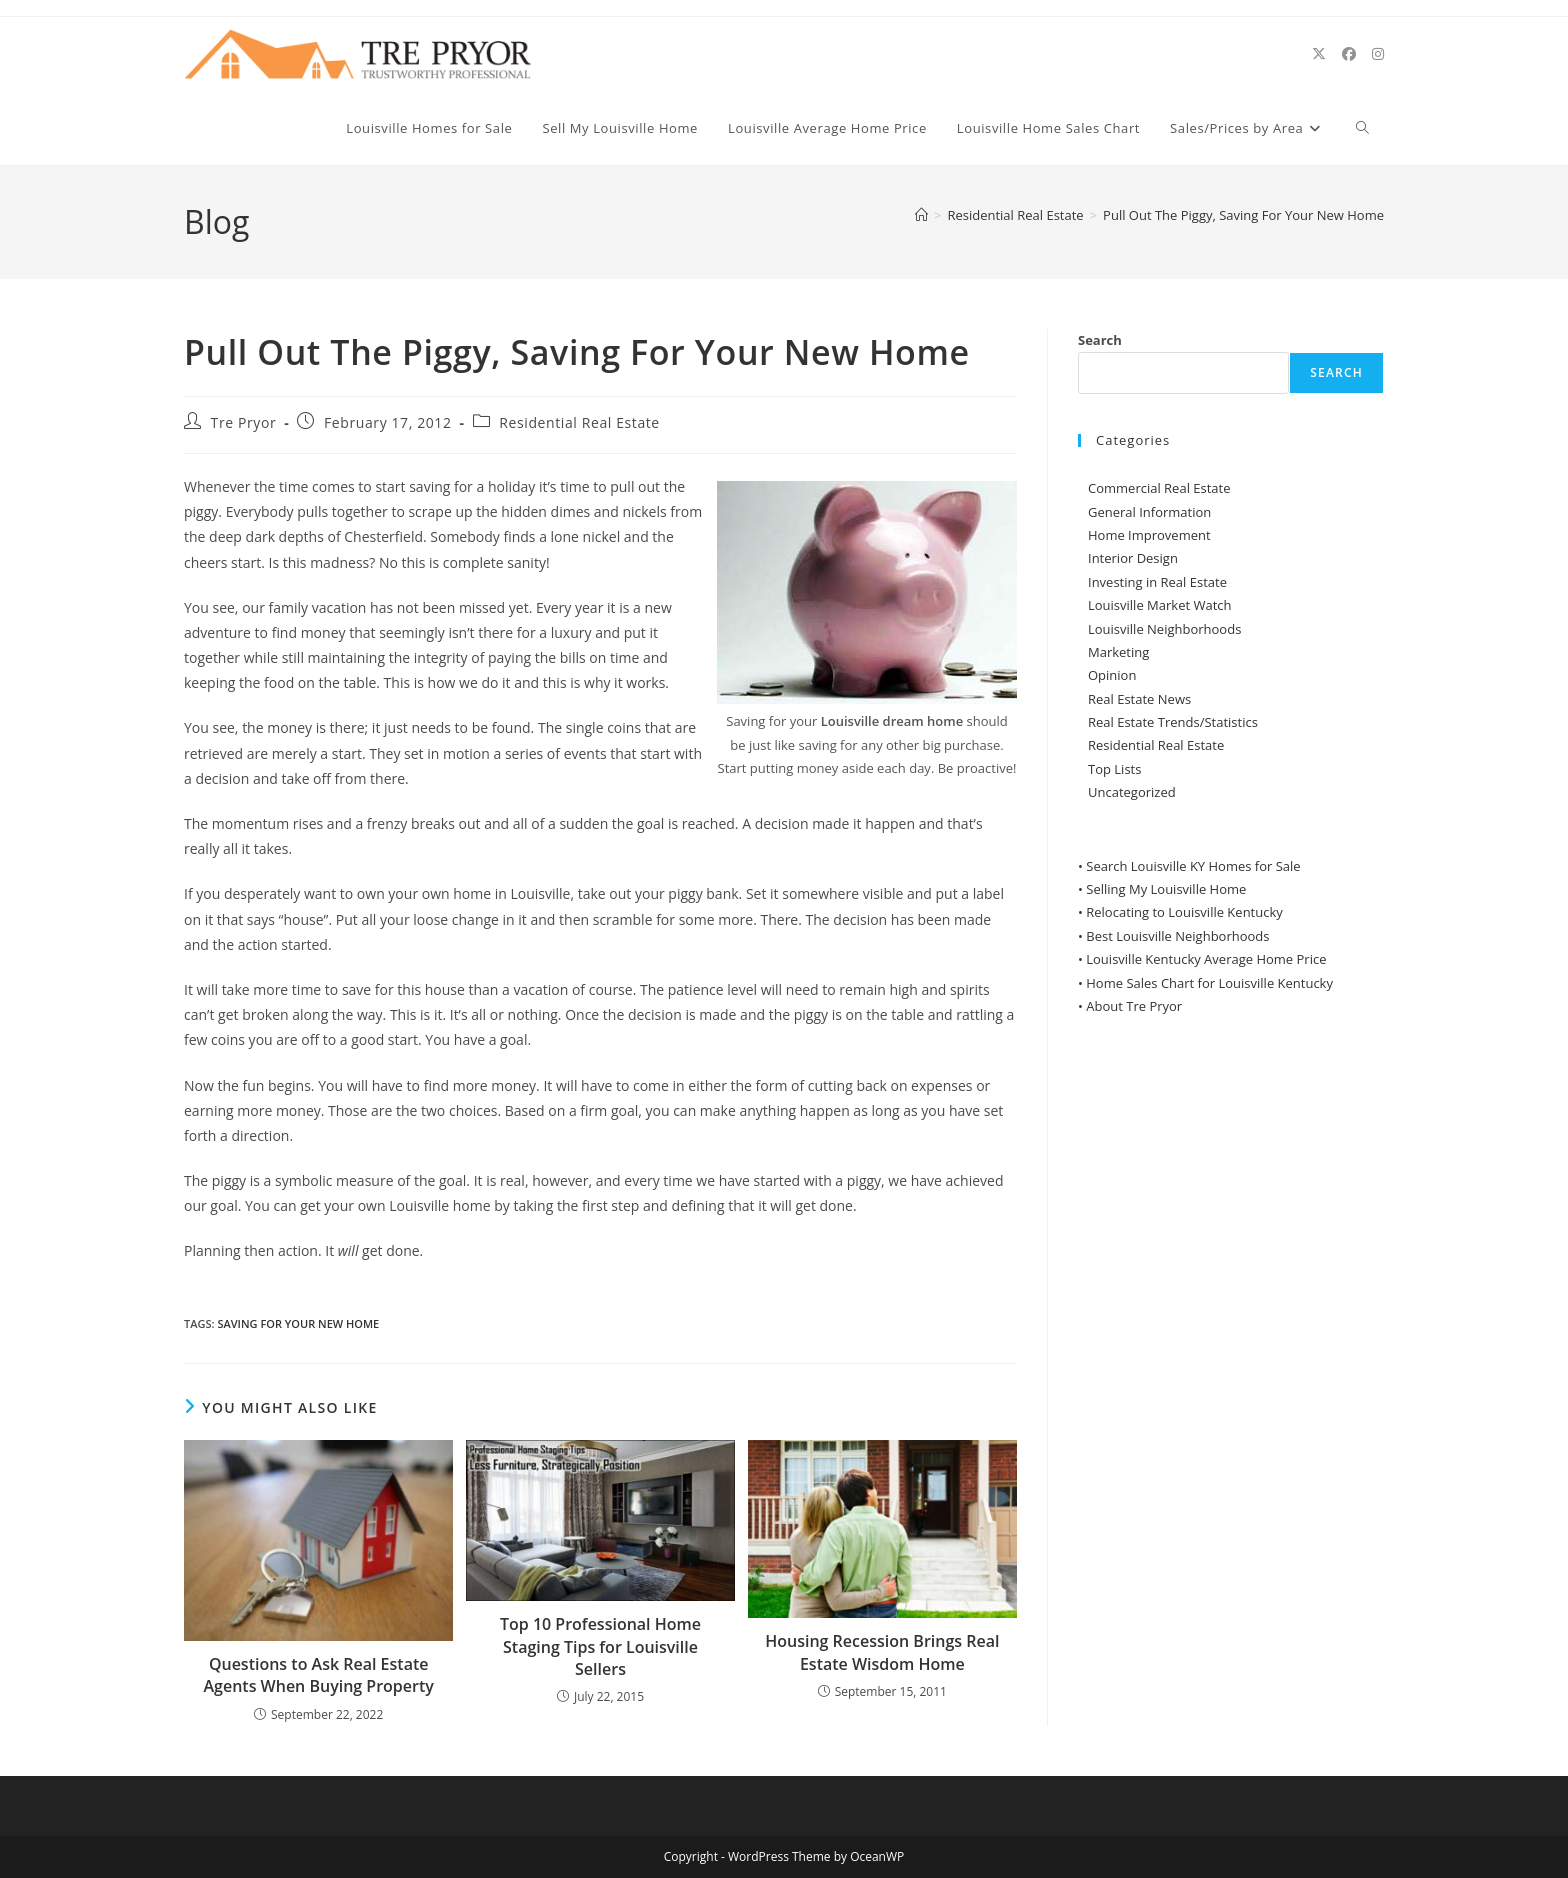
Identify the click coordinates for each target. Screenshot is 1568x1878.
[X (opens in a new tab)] (1319, 54)
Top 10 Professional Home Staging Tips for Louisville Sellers (600, 1646)
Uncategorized (1132, 792)
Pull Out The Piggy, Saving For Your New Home (1243, 215)
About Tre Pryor (1134, 1006)
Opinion (1112, 675)
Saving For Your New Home (298, 1323)
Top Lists (1114, 769)
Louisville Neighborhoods (1164, 629)
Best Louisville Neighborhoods (1177, 936)
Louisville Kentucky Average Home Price (1206, 959)
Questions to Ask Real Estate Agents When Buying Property (318, 1675)
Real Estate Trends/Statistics (1173, 722)
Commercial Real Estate (1159, 488)
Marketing (1118, 652)
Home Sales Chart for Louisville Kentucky (1209, 983)
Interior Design (1133, 558)
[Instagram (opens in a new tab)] (1378, 54)
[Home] (921, 215)
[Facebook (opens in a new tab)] (1349, 54)
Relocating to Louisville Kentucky (1184, 912)
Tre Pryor (244, 422)
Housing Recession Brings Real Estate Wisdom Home (882, 1652)
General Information (1149, 512)
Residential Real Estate (579, 422)
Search (1100, 340)
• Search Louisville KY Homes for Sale (1189, 866)
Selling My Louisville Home (1166, 889)
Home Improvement (1149, 535)
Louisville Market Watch (1160, 605)
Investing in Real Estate (1157, 582)
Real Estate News (1139, 699)
